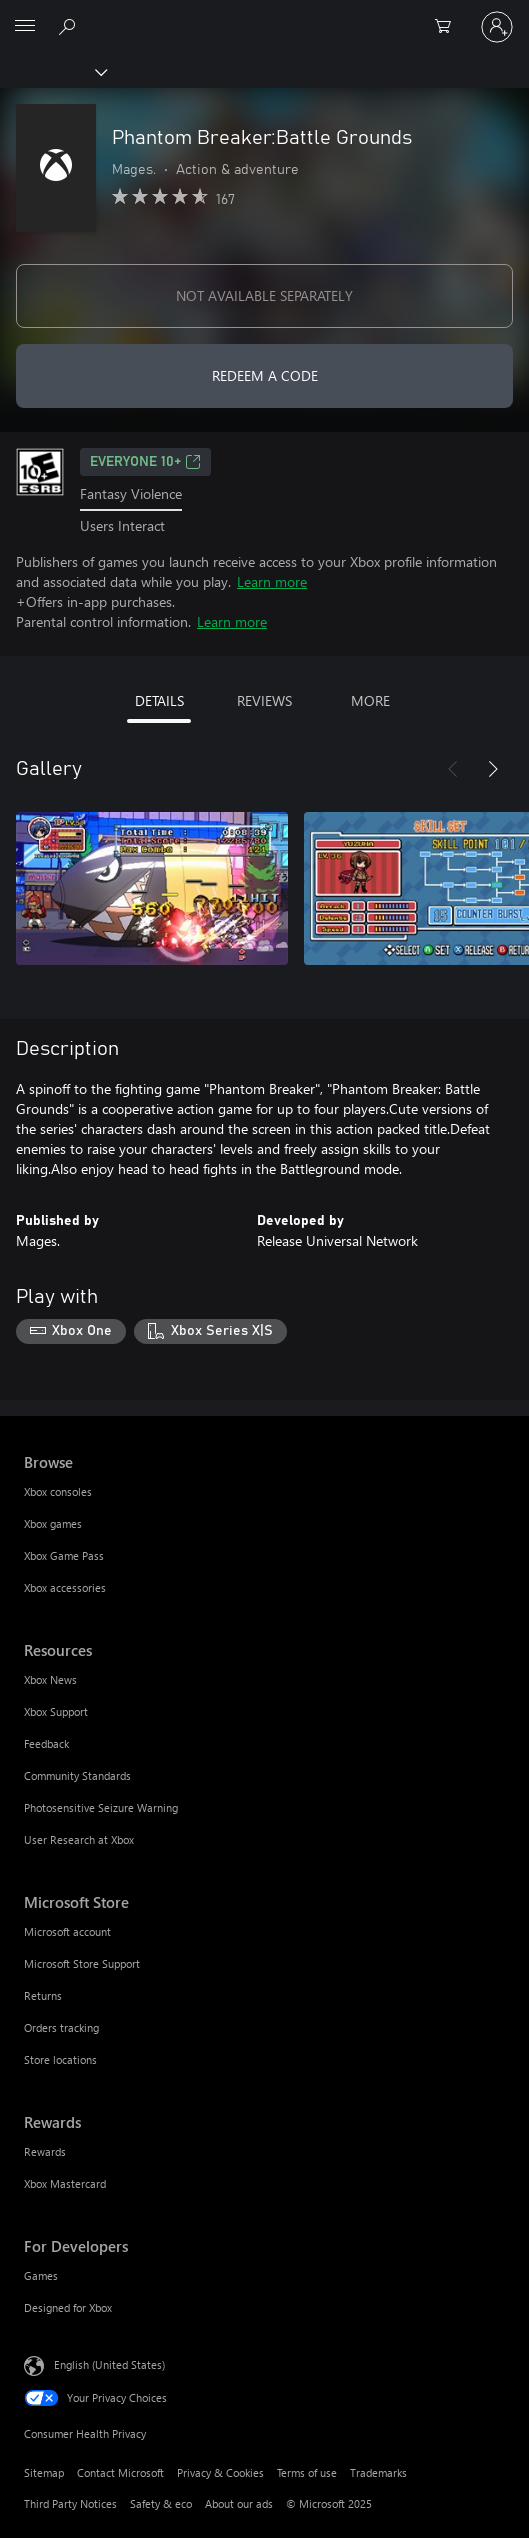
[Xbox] (52, 71)
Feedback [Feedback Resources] (46, 1743)
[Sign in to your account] (497, 27)
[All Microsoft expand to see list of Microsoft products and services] (25, 27)
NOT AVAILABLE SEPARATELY (264, 295)
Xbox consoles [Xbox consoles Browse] (58, 1491)
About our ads (239, 2503)
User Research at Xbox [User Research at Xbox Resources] (79, 1839)
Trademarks (378, 2472)
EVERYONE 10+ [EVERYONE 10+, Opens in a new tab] (145, 462)
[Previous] (453, 769)
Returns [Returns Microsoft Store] (43, 1995)
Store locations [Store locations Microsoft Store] (60, 2059)
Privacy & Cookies (220, 2472)
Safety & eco (161, 2503)
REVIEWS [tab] (264, 700)
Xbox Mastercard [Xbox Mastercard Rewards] (65, 2183)
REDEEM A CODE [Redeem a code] (265, 375)
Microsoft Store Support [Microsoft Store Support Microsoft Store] (82, 1963)
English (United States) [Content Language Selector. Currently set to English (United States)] (109, 2364)
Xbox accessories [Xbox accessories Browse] (65, 1587)
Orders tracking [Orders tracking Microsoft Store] (61, 2027)
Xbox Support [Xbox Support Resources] (56, 1711)
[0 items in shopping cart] (449, 27)
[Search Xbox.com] (70, 26)
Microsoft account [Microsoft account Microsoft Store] (67, 1931)
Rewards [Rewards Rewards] (45, 2151)
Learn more (272, 581)
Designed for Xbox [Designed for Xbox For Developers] (68, 2307)
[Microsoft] (264, 15)
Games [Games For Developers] (41, 2275)
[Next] (493, 769)
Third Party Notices (70, 2503)
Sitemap (44, 2472)
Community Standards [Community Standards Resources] (77, 1775)
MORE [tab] (370, 700)
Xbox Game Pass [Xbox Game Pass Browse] (64, 1555)
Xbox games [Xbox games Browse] (53, 1523)
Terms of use (307, 2472)
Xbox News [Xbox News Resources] (50, 1679)
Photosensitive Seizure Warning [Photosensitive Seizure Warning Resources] (101, 1807)
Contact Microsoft (120, 2472)
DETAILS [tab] (159, 700)
